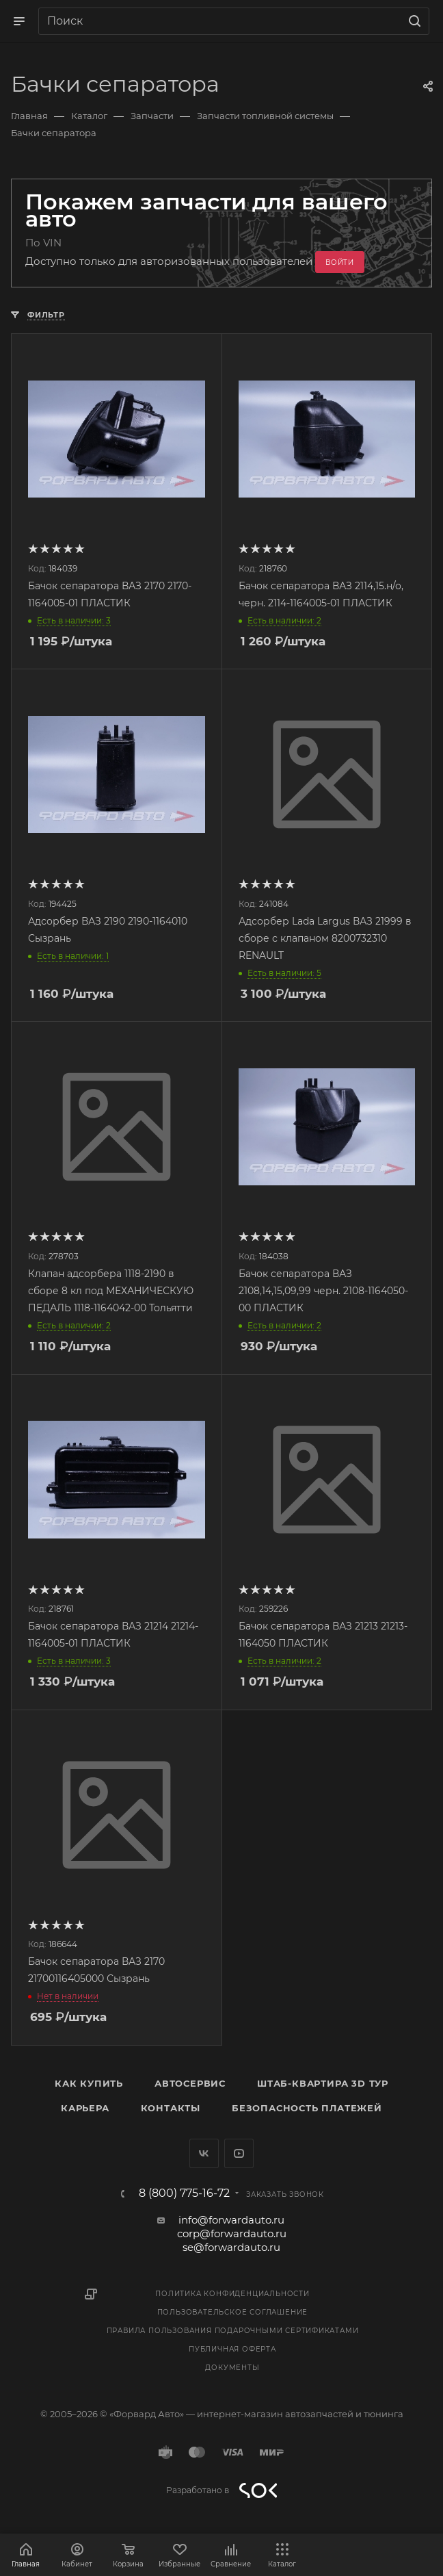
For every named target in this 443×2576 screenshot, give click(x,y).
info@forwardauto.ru (231, 2219)
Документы (232, 2367)
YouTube (239, 2153)
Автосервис (190, 2083)
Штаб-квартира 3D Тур (322, 2083)
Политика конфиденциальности (232, 2293)
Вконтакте (204, 2153)
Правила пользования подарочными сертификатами (233, 2330)
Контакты (170, 2107)
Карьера (85, 2107)
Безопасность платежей (307, 2107)
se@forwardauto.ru (231, 2247)
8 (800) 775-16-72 (184, 2193)
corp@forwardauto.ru (231, 2233)
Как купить (89, 2083)
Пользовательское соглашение (232, 2312)
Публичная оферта (232, 2349)
